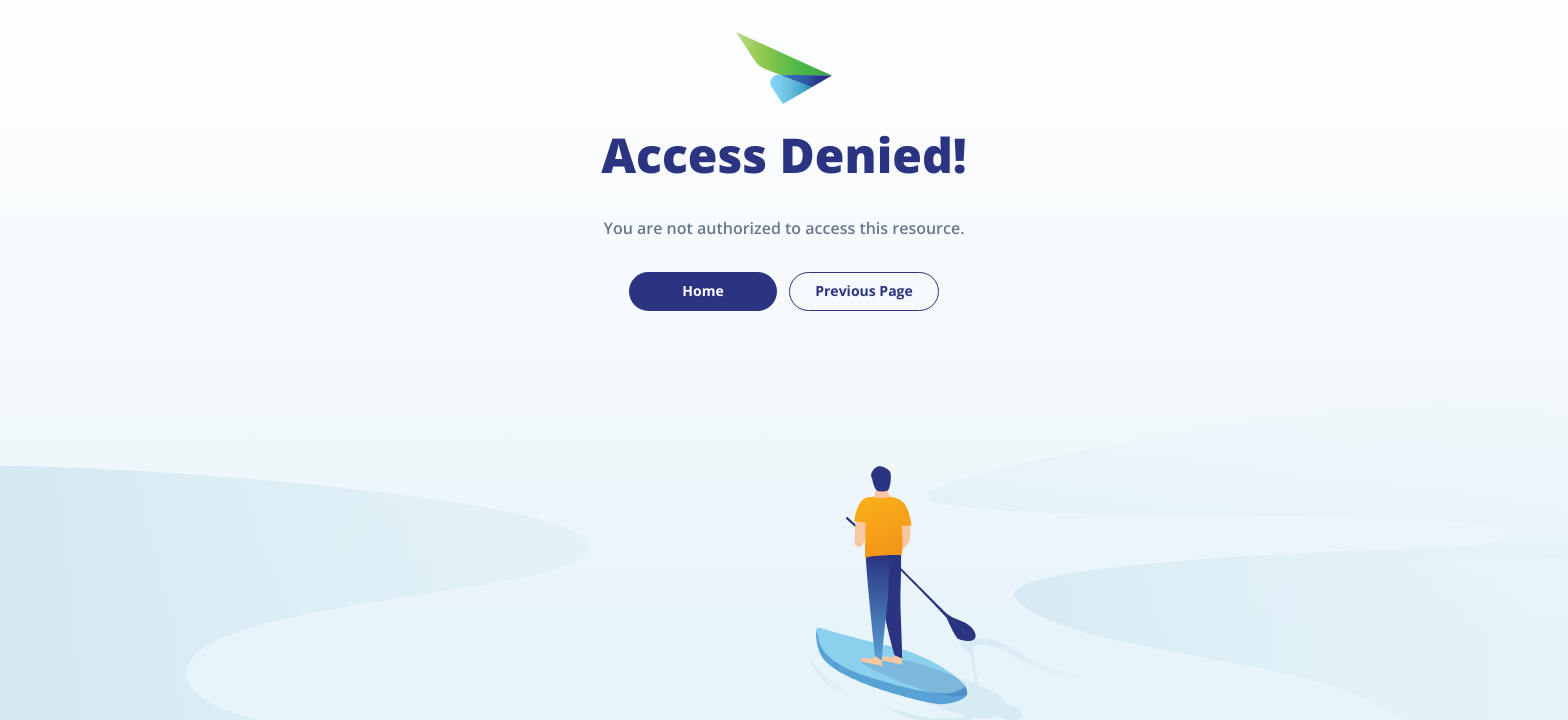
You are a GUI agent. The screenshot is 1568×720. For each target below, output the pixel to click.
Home (702, 291)
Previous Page (864, 291)
